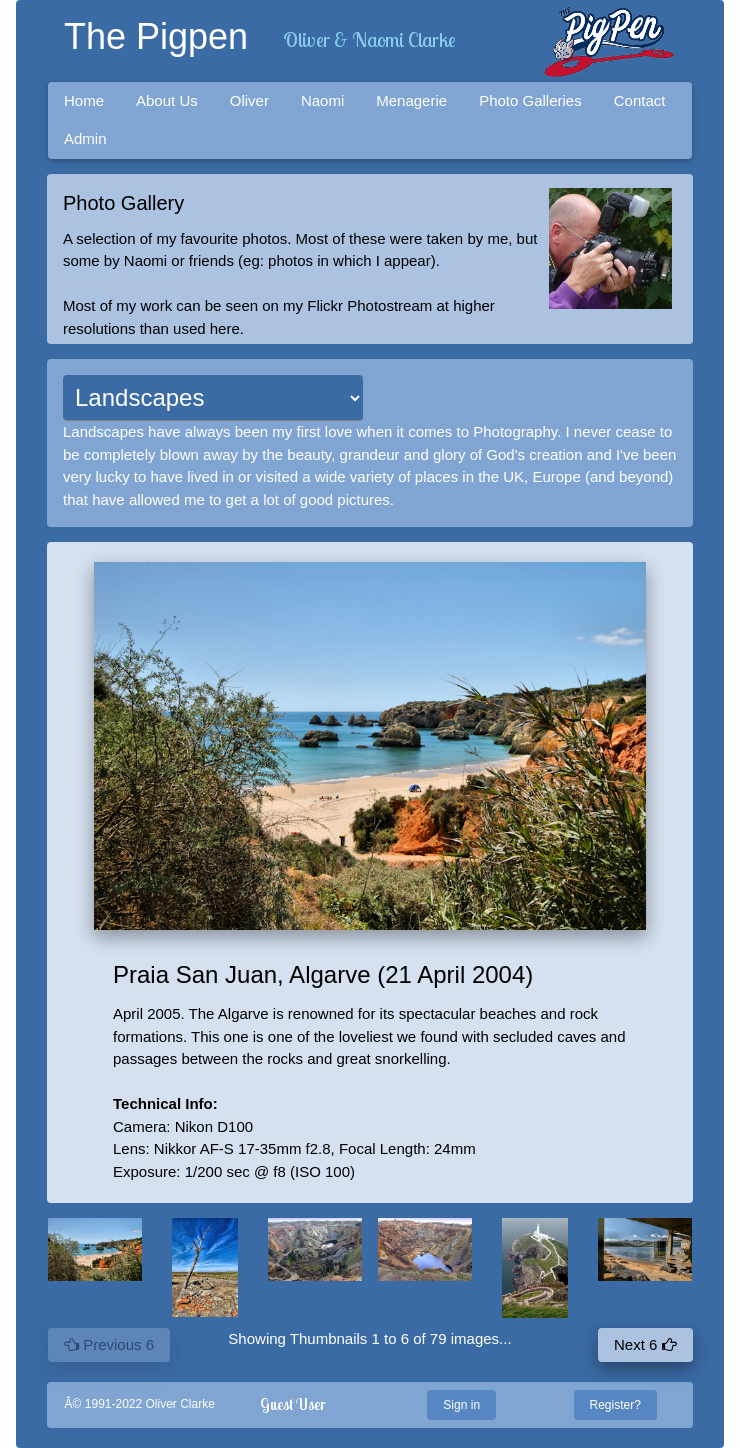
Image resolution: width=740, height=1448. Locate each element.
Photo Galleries (530, 100)
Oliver (249, 100)
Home (84, 100)
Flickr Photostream (369, 305)
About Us (167, 100)
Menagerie (411, 100)
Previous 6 (109, 1344)
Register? (615, 1405)
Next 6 (645, 1344)
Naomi (322, 100)
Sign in (461, 1405)
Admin (85, 138)
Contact (640, 100)
